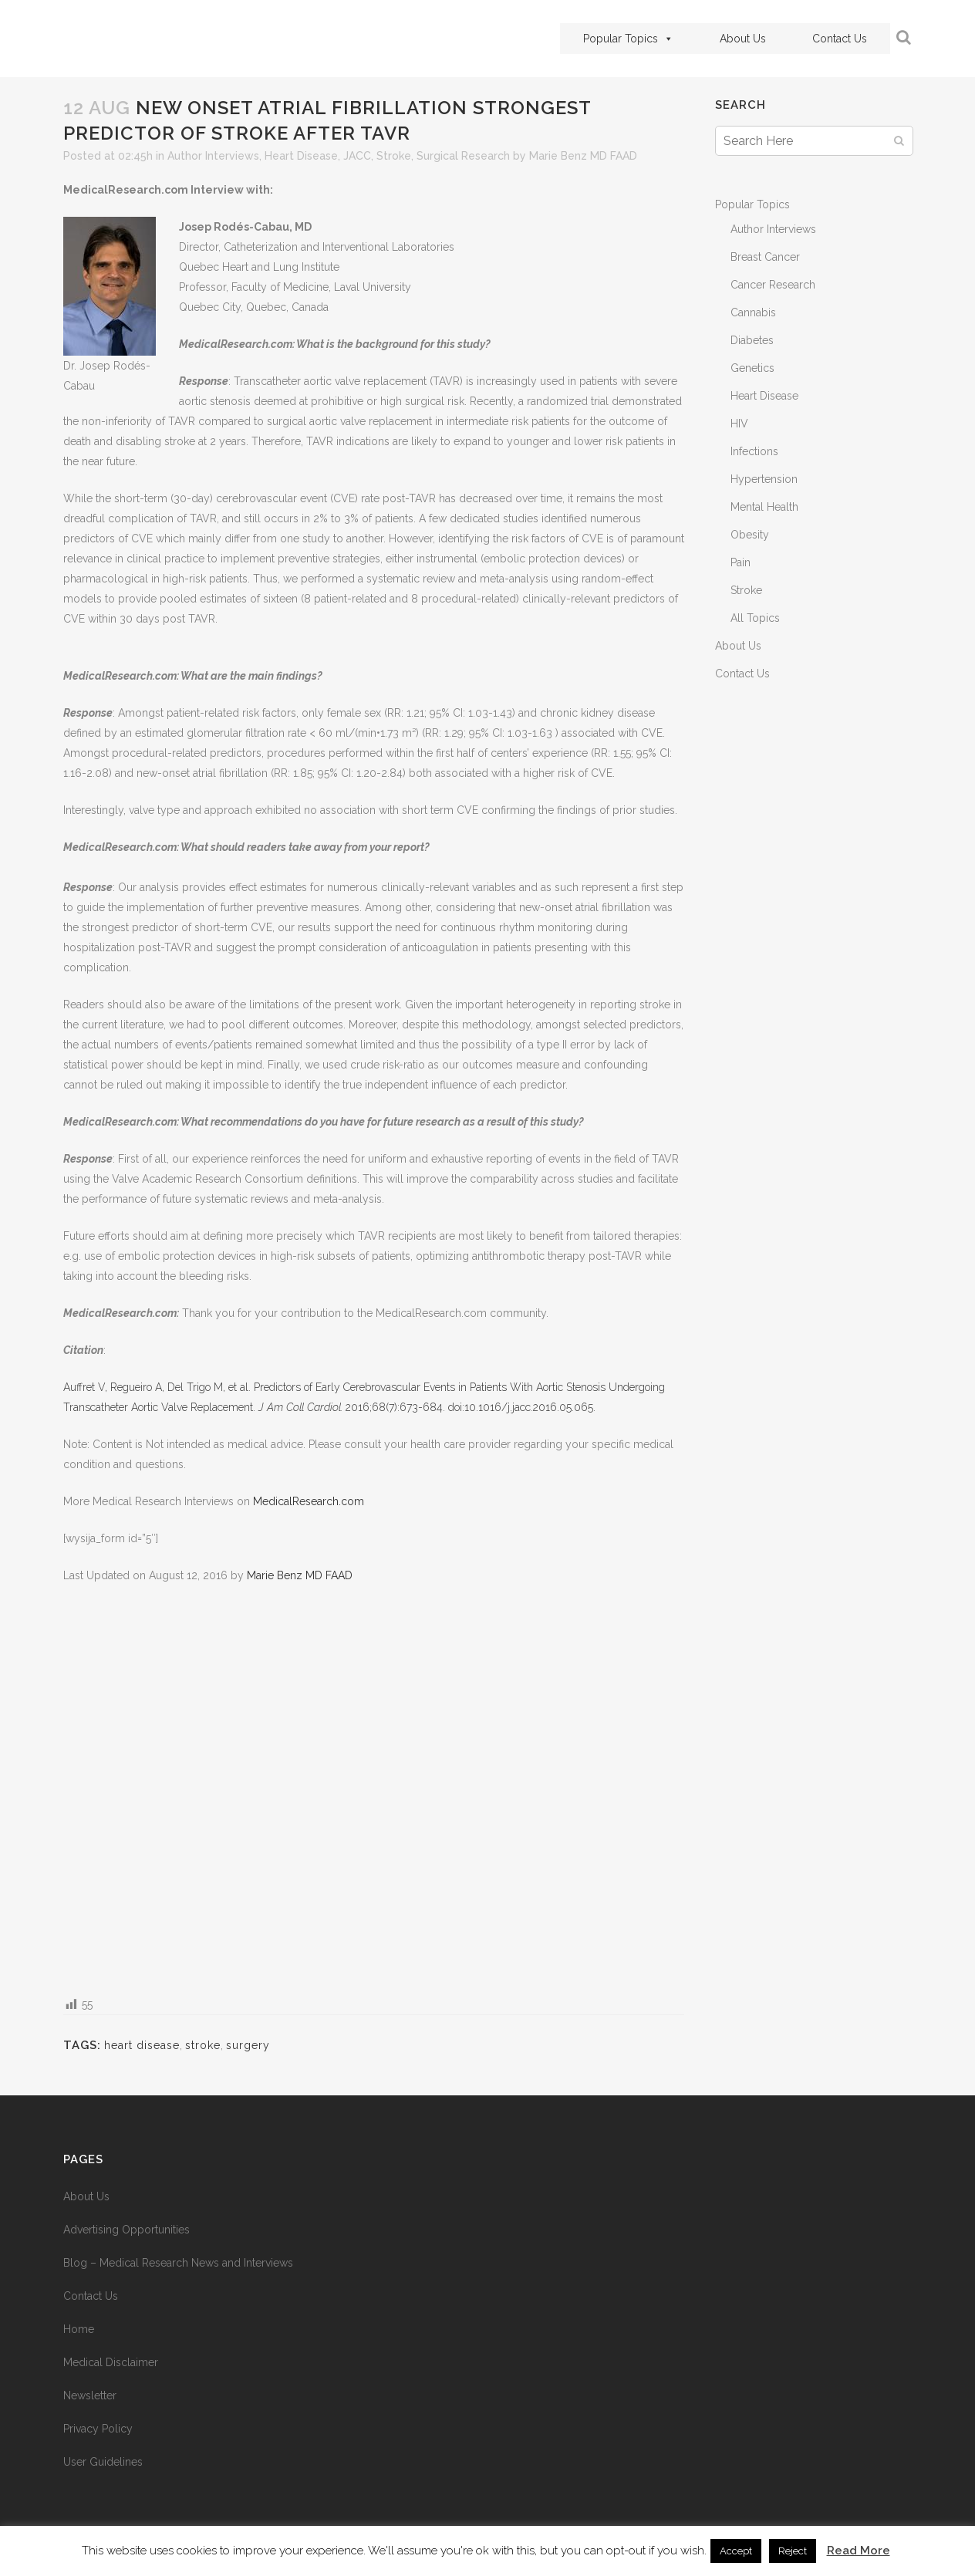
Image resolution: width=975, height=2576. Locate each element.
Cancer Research (772, 285)
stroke (203, 2045)
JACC (357, 156)
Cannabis (753, 312)
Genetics (752, 368)
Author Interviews (213, 156)
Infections (754, 451)
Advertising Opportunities (126, 2229)
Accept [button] (736, 2551)
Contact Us (839, 38)
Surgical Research (463, 156)
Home (78, 2329)
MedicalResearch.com (308, 1501)
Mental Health (764, 507)
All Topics (755, 618)
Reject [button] (792, 2551)
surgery (248, 2045)
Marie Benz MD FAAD (583, 156)
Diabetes (752, 340)
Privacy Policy (98, 2428)
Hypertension (764, 479)
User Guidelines (103, 2462)
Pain (740, 562)
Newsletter (89, 2395)
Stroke (393, 156)
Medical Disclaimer (110, 2362)
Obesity (749, 534)
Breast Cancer (765, 257)
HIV (739, 423)
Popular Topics (628, 38)
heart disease (142, 2045)
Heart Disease (301, 156)
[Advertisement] (373, 1788)
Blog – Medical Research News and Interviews (178, 2263)
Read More (858, 2550)
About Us (743, 38)
